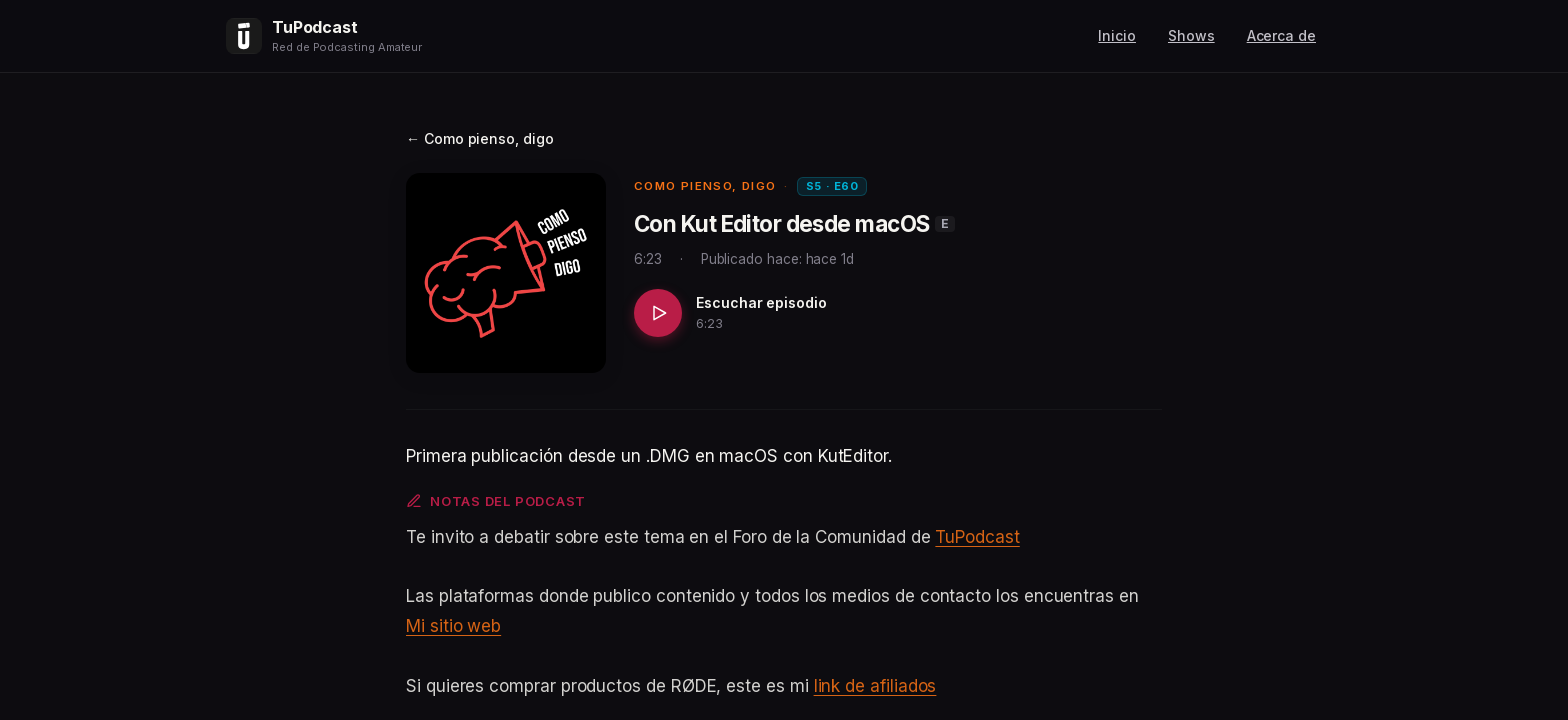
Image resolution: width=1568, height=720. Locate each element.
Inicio (1117, 35)
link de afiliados (875, 686)
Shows (1191, 35)
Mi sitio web (453, 626)
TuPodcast (977, 537)
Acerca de (1281, 35)
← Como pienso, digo (480, 138)
